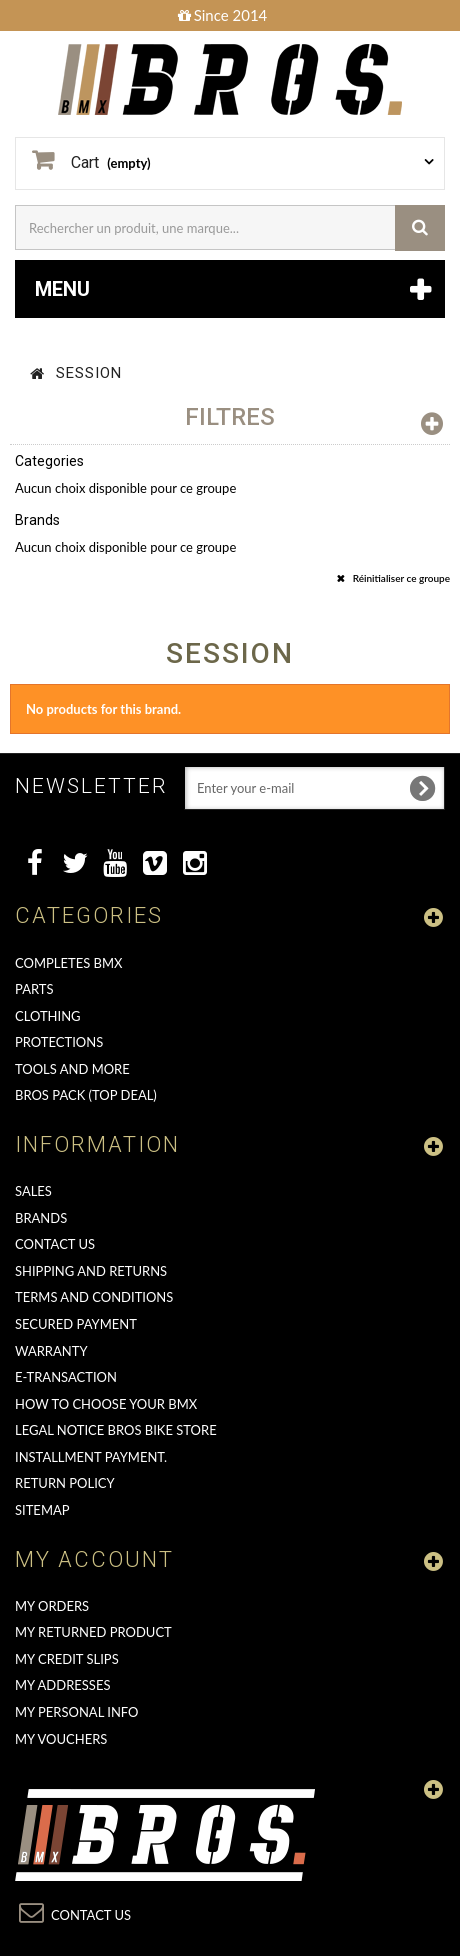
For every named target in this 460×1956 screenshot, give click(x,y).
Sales (33, 1191)
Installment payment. (91, 1457)
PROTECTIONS (59, 1042)
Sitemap (42, 1510)
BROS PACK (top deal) (86, 1095)
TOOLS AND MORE (72, 1069)
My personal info (77, 1712)
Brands (41, 1218)
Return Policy (65, 1483)
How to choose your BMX (106, 1404)
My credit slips (67, 1659)
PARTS (34, 989)
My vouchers (61, 1739)
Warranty (51, 1351)
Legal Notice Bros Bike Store (116, 1430)
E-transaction (66, 1377)
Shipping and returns (91, 1271)
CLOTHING (48, 1016)
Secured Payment (76, 1324)
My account (94, 1559)
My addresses (62, 1685)
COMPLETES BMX (68, 963)
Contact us (55, 1244)
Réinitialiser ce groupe (400, 578)
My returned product (93, 1632)
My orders (52, 1606)
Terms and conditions (94, 1297)
